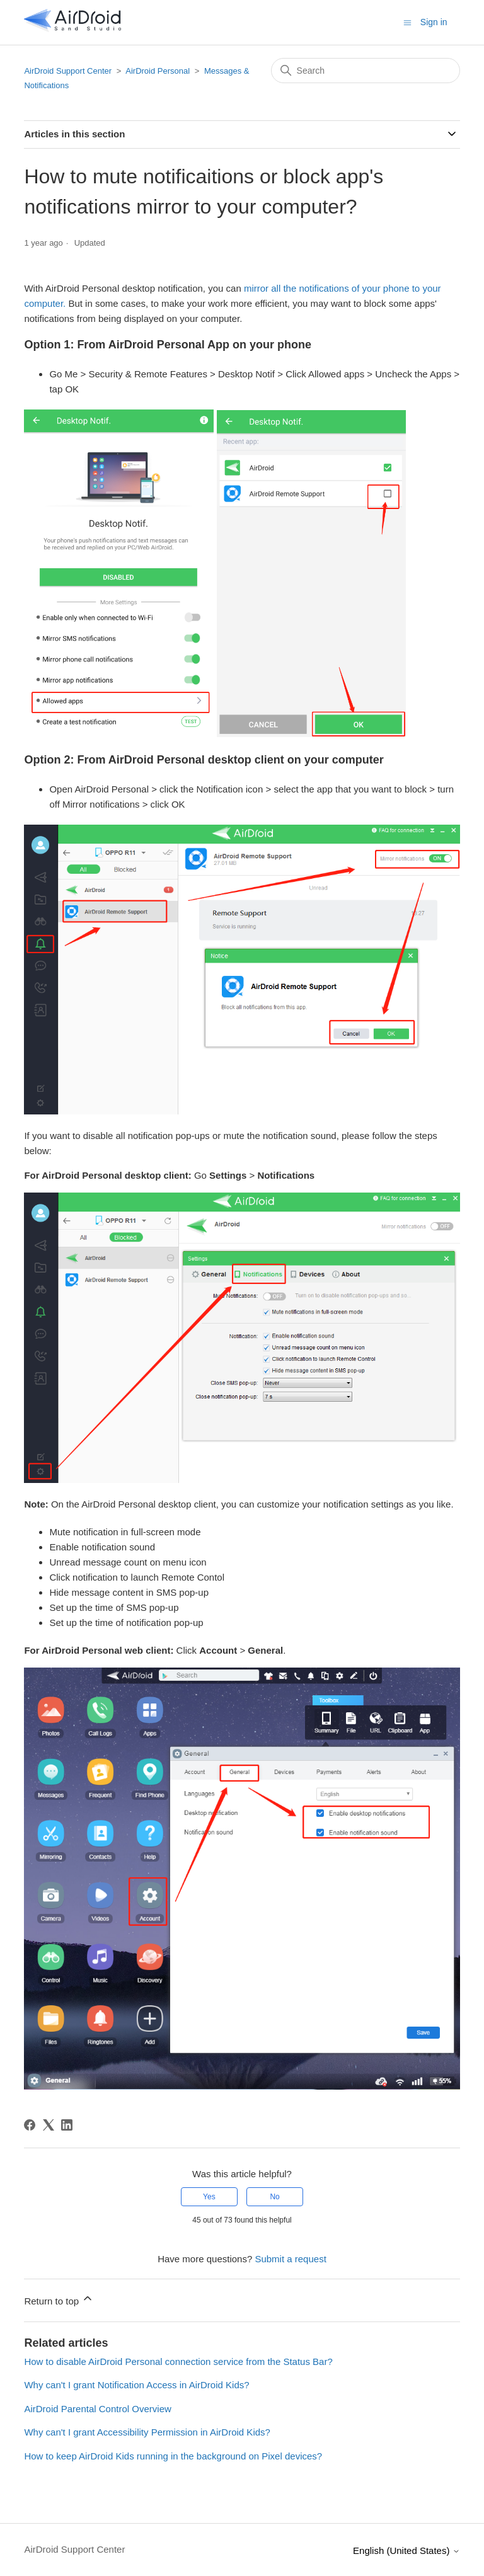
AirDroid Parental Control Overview (97, 2408)
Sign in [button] (433, 22)
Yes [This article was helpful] (209, 2196)
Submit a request (290, 2258)
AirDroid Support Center (68, 71)
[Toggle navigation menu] (407, 21)
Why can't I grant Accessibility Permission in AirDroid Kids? (147, 2432)
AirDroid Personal (157, 71)
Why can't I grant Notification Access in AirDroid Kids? (136, 2384)
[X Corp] (48, 2125)
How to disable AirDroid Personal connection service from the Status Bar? (178, 2361)
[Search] (365, 70)
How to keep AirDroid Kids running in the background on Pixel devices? (173, 2456)
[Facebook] (29, 2125)
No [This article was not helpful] (274, 2196)
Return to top (59, 2299)
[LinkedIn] (66, 2125)
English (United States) (406, 2550)
